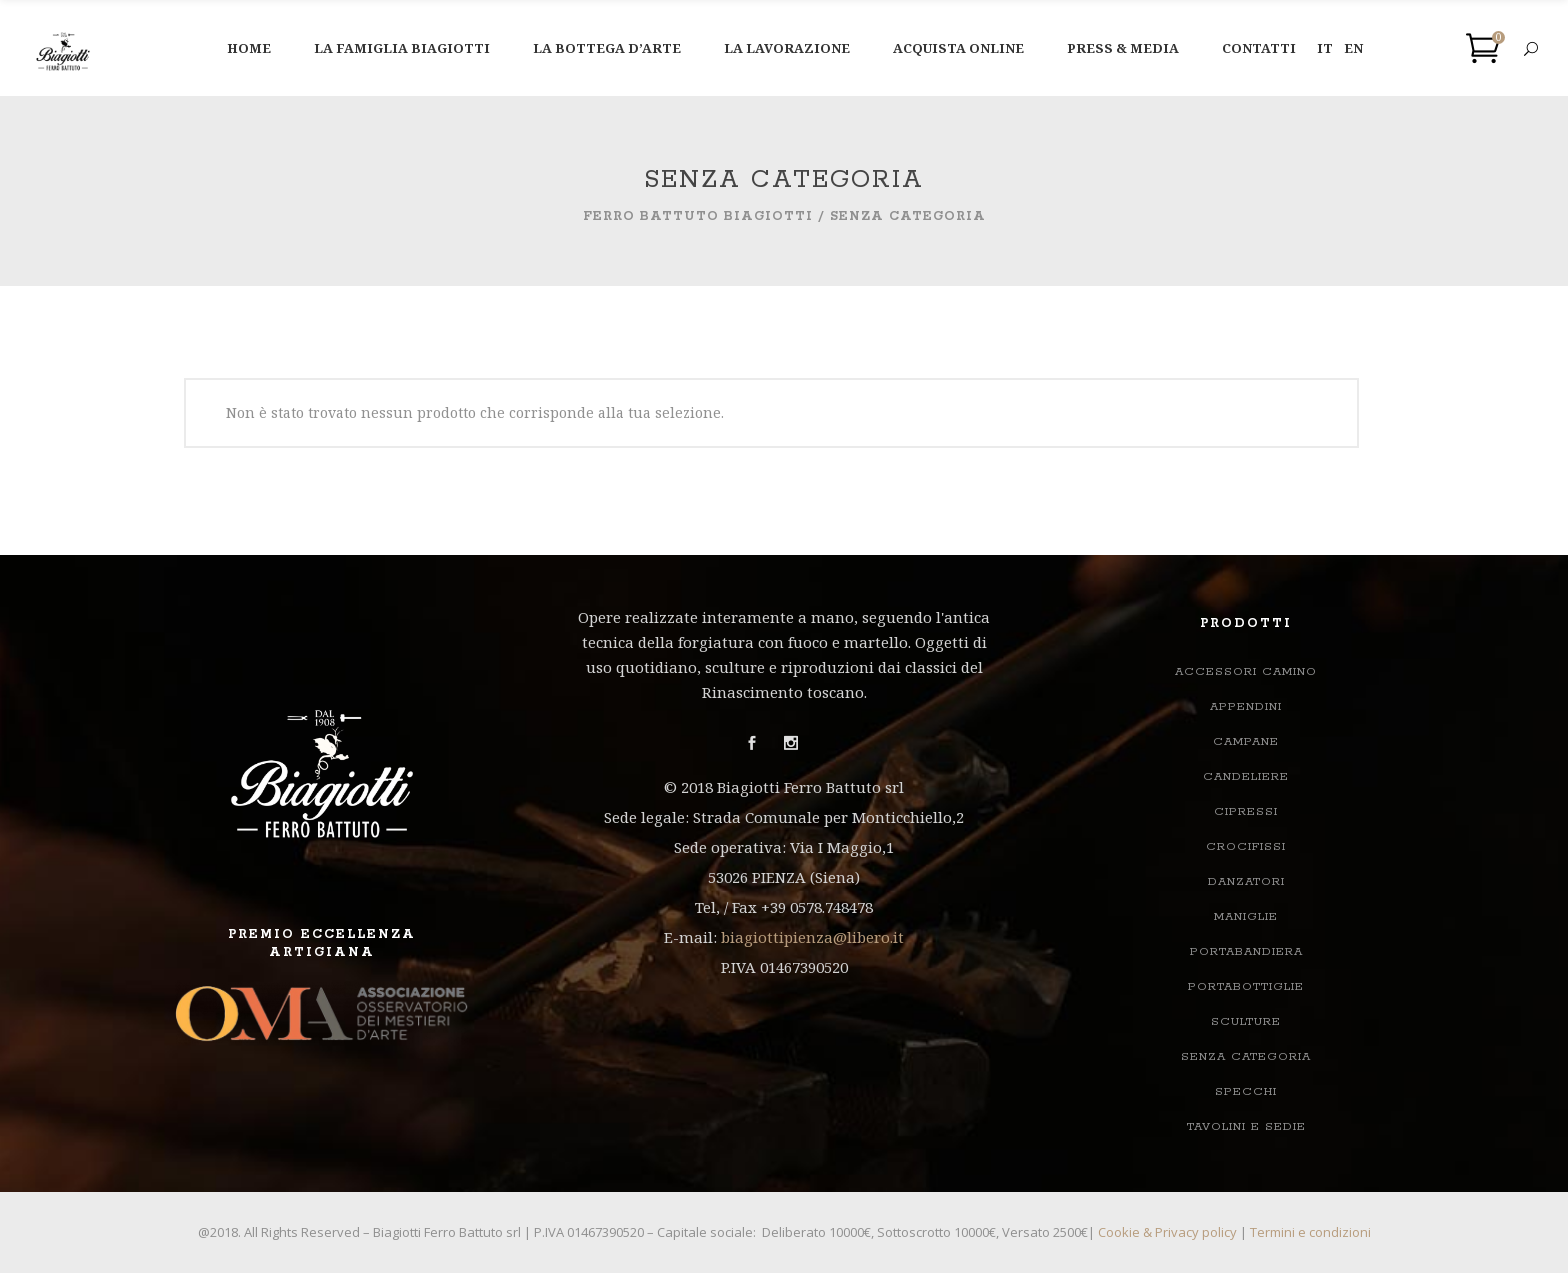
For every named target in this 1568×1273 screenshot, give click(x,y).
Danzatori (1246, 881)
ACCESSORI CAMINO (1246, 671)
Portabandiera (1246, 951)
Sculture (1246, 1021)
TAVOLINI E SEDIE (1246, 1126)
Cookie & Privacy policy (1167, 1232)
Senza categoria (1246, 1056)
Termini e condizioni (1310, 1232)
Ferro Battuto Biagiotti (698, 216)
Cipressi (1246, 811)
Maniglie (1246, 916)
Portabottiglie (1246, 986)
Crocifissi (1246, 846)
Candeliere (1246, 776)
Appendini (1246, 706)
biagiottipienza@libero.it (812, 937)
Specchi (1246, 1091)
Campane (1246, 741)
